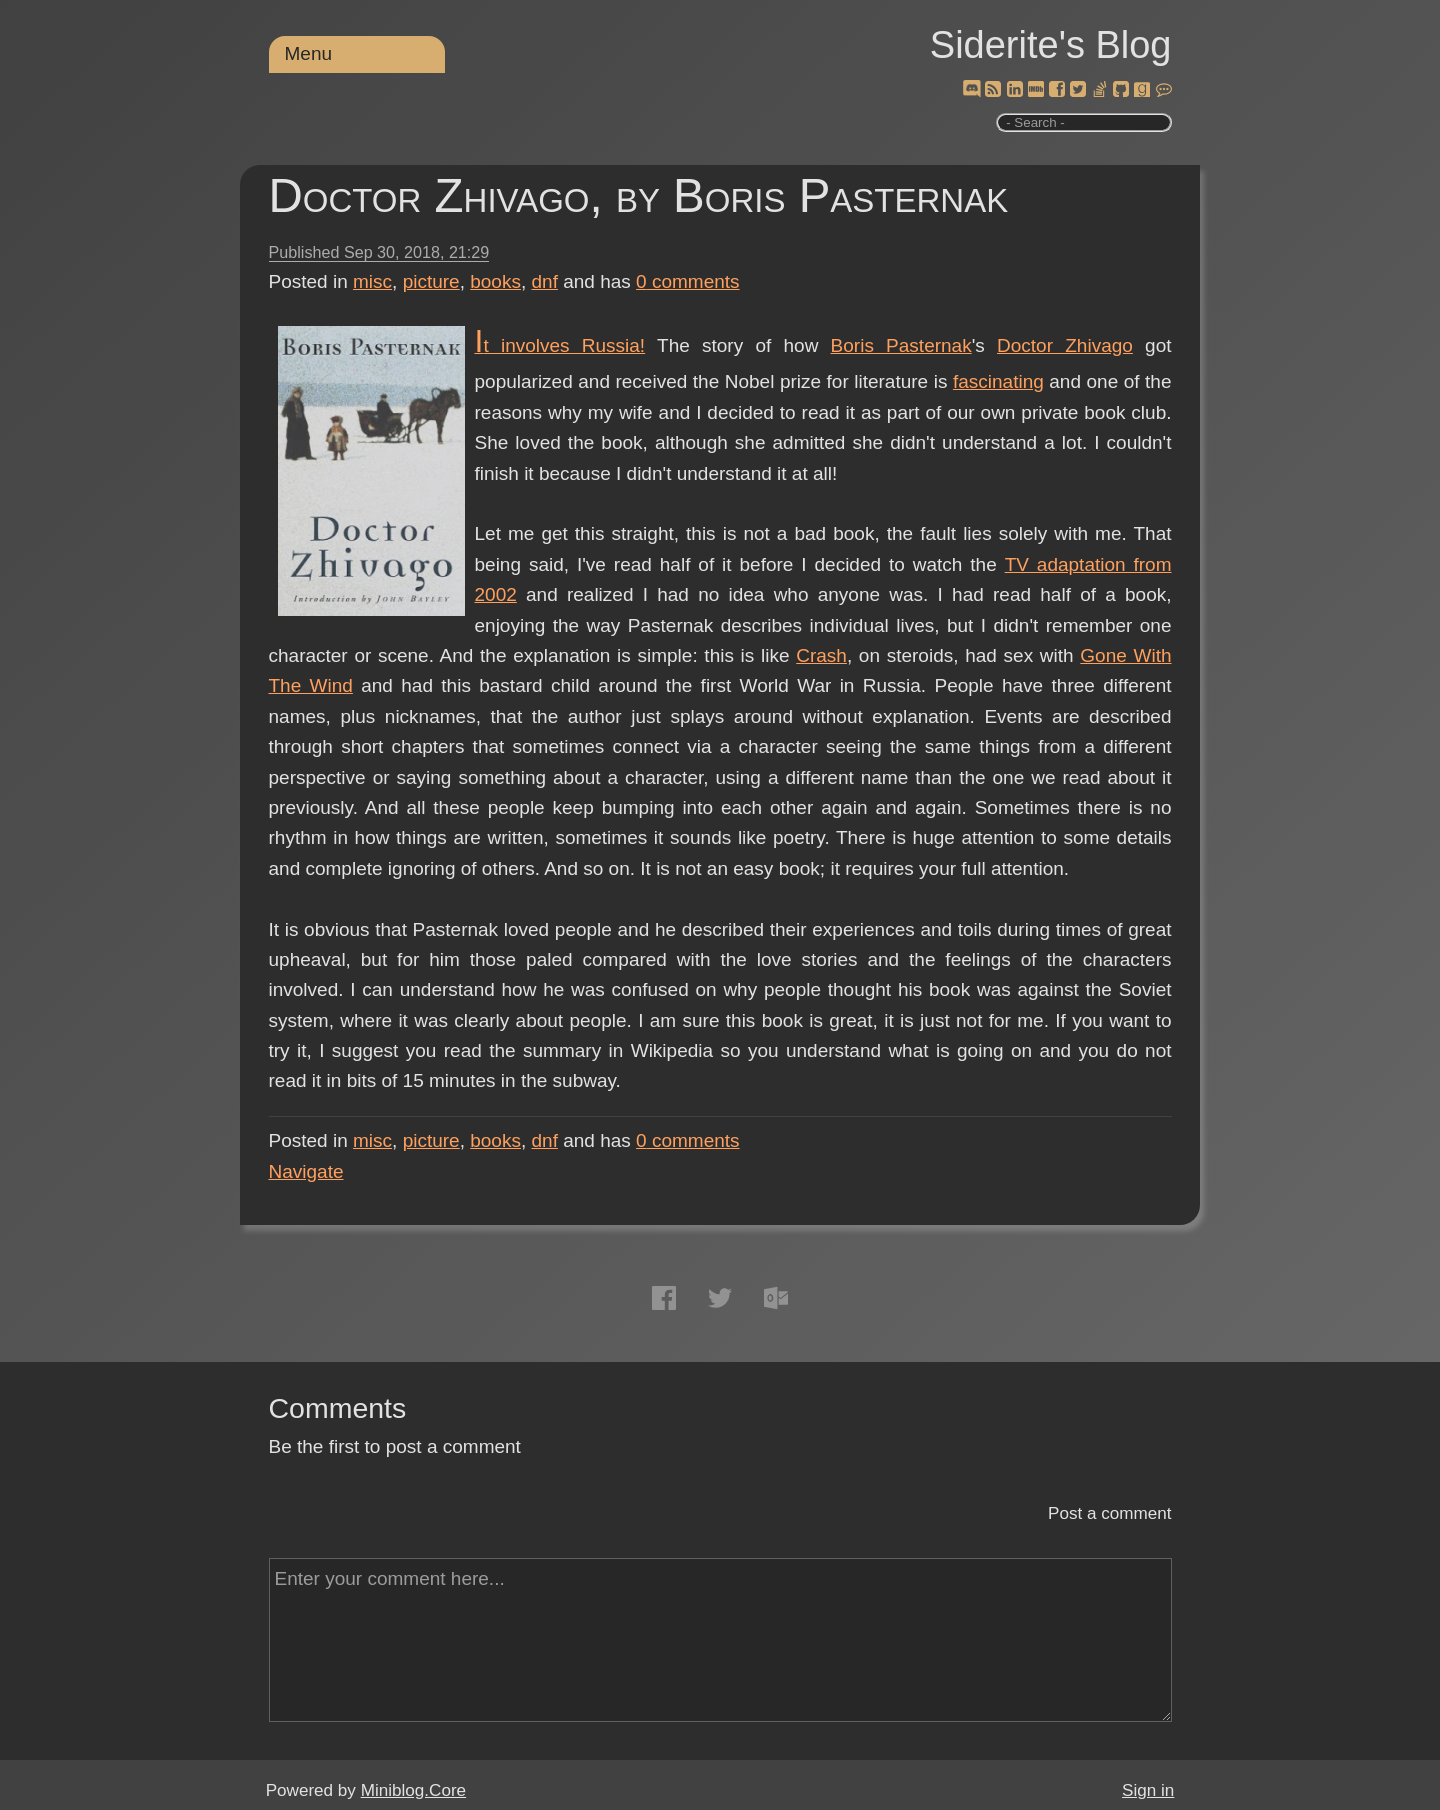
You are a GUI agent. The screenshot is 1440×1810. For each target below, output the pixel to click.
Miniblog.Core (413, 1790)
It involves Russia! (560, 345)
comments (688, 281)
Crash (821, 655)
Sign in (1148, 1790)
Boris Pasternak (901, 345)
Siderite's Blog (1051, 45)
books (495, 281)
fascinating (998, 381)
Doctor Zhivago (1065, 345)
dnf (545, 281)
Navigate (306, 1171)
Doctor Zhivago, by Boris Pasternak (639, 195)
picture (431, 281)
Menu (309, 53)
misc (372, 281)
